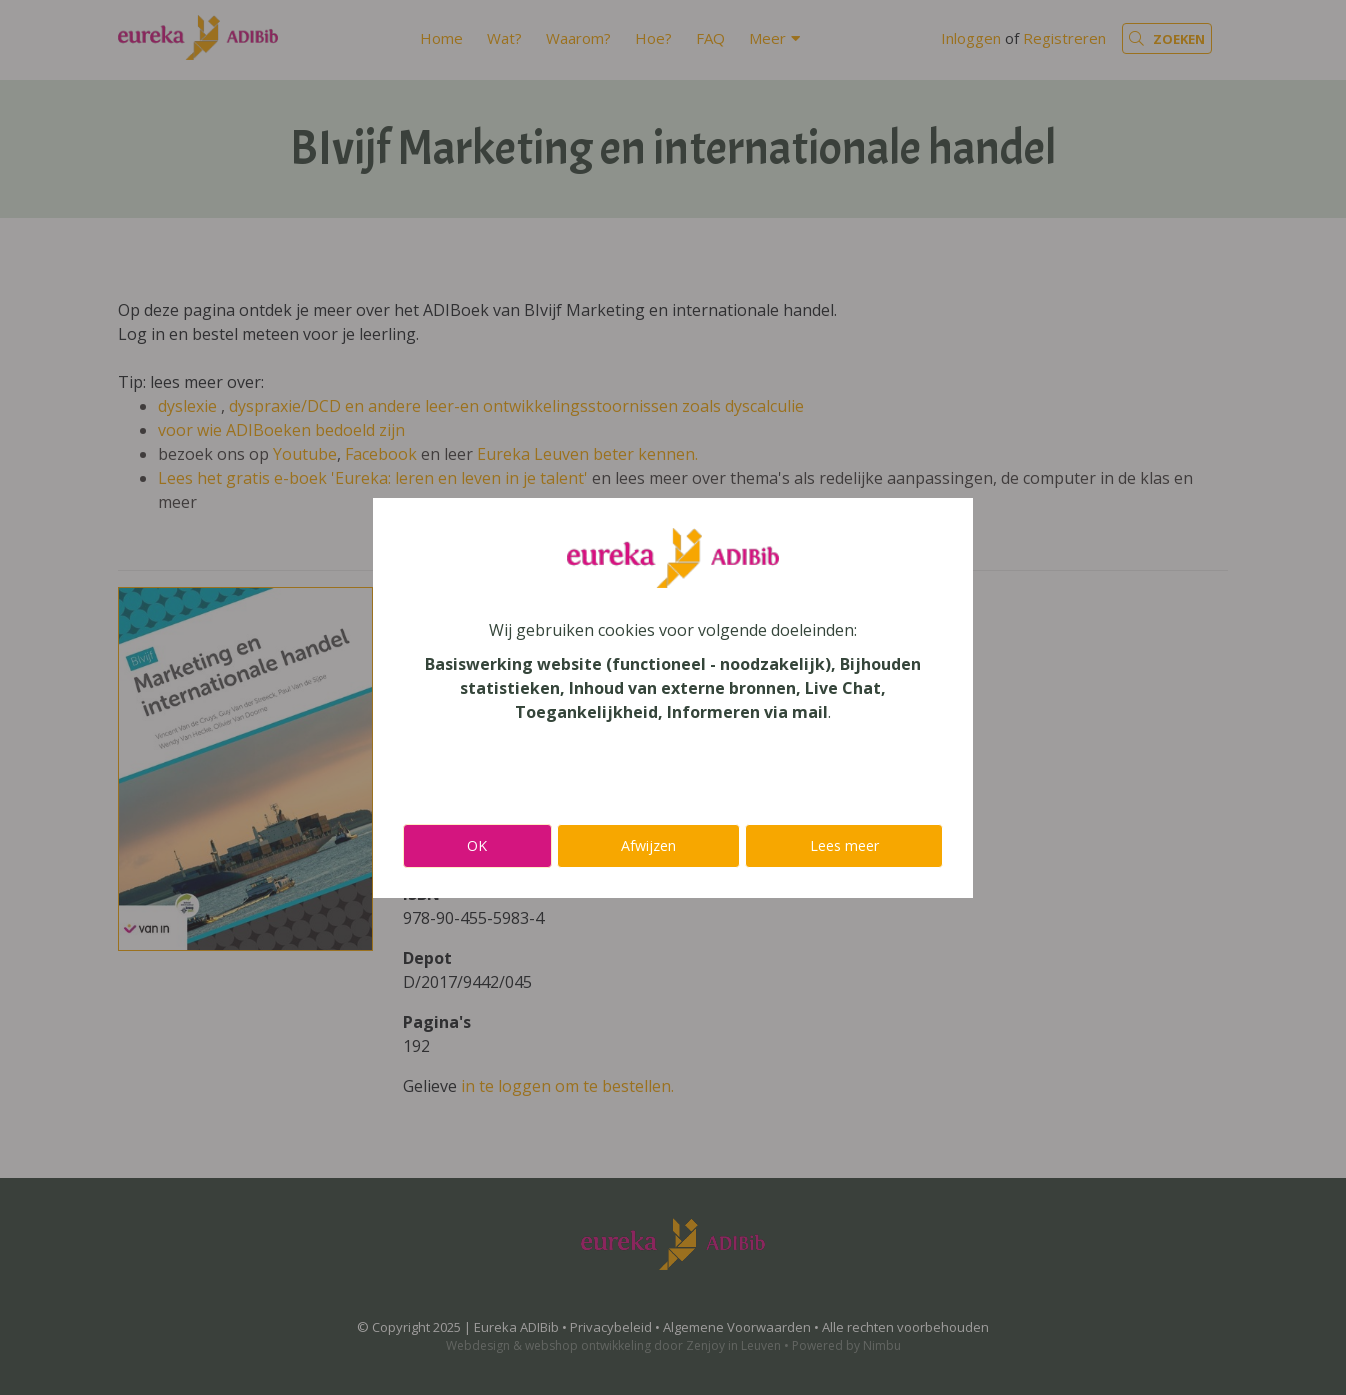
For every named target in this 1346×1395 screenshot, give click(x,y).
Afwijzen (648, 845)
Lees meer (844, 845)
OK (477, 845)
